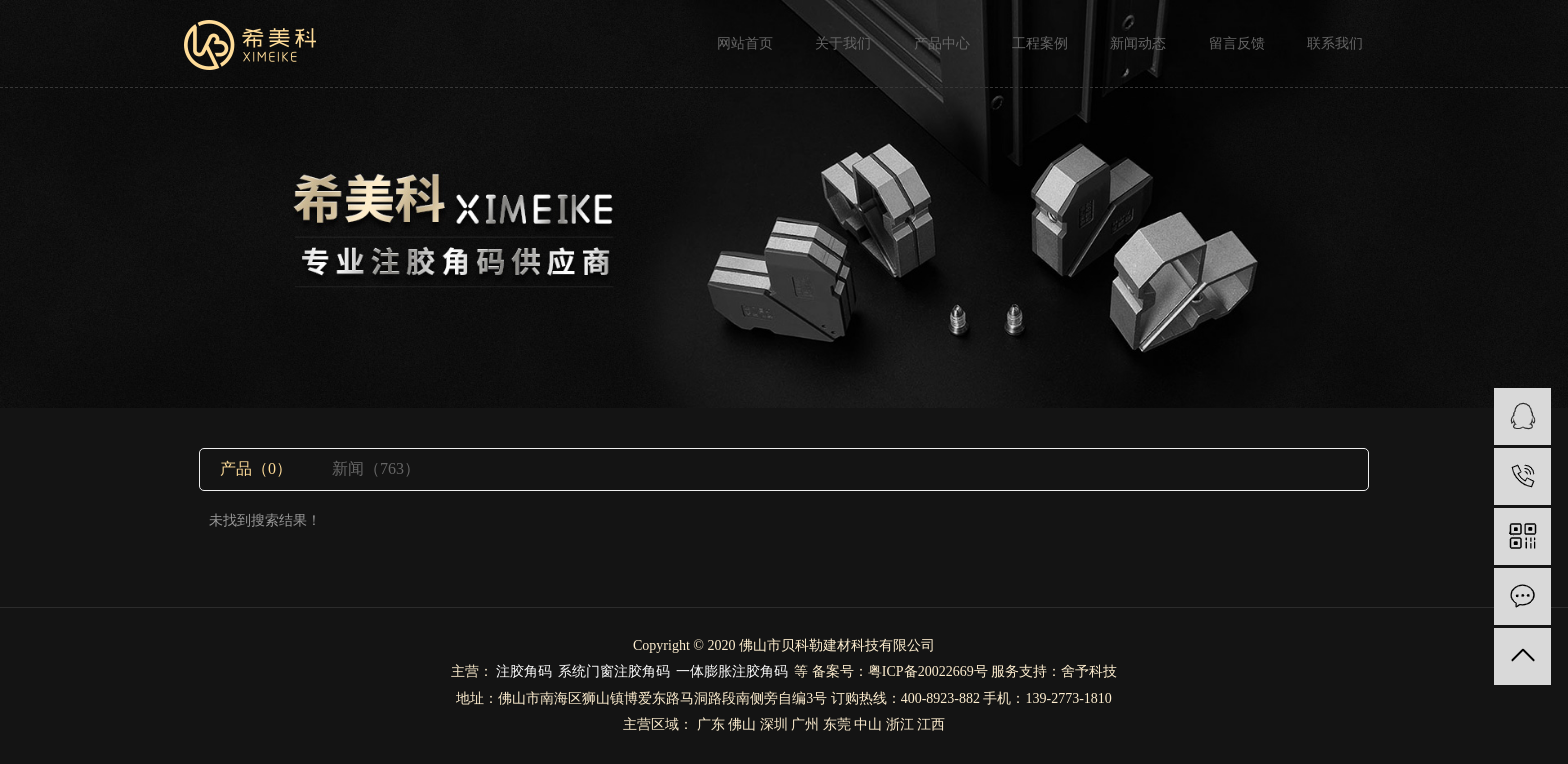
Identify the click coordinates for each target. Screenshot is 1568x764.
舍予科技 (1089, 671)
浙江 (900, 724)
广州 (805, 724)
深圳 (774, 724)
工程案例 (1040, 43)
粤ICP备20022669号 (928, 671)
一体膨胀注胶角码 (732, 671)
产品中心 (942, 43)
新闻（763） (376, 468)
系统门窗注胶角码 (614, 671)
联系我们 (1335, 43)
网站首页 (745, 43)
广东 (711, 724)
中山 (868, 724)
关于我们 (843, 43)
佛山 (742, 724)
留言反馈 (1237, 43)
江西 (931, 724)
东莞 (837, 724)
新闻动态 (1138, 43)
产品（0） (256, 468)
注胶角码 (524, 671)
